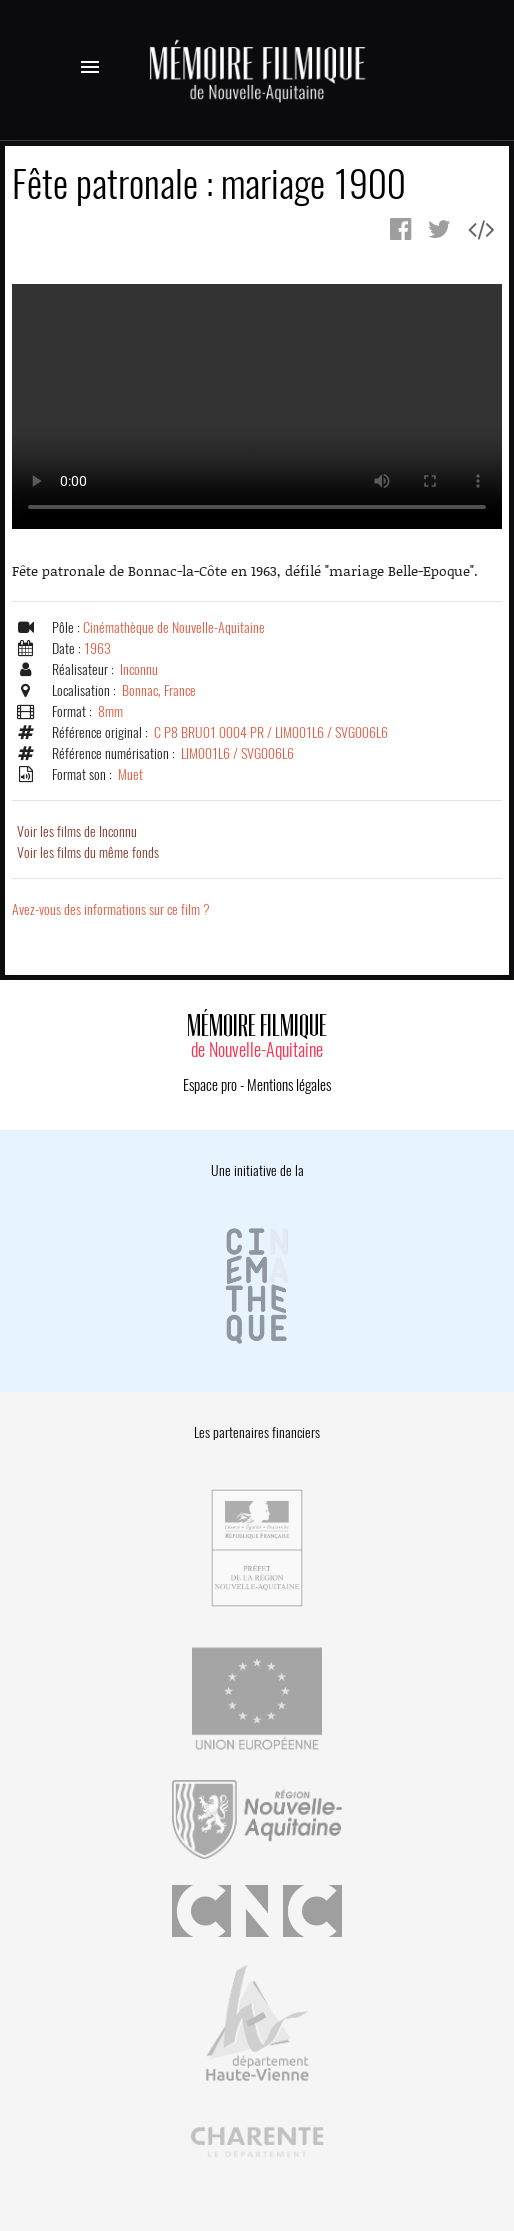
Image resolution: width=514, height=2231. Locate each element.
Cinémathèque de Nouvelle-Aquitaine (174, 627)
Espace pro (210, 1085)
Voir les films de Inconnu (77, 831)
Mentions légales (289, 1085)
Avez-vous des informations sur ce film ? (111, 909)
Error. (257, 406)
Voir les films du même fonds (88, 852)
